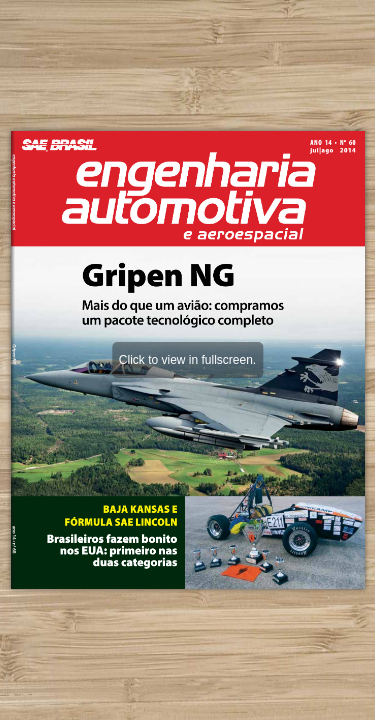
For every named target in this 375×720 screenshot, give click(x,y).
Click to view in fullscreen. (187, 360)
